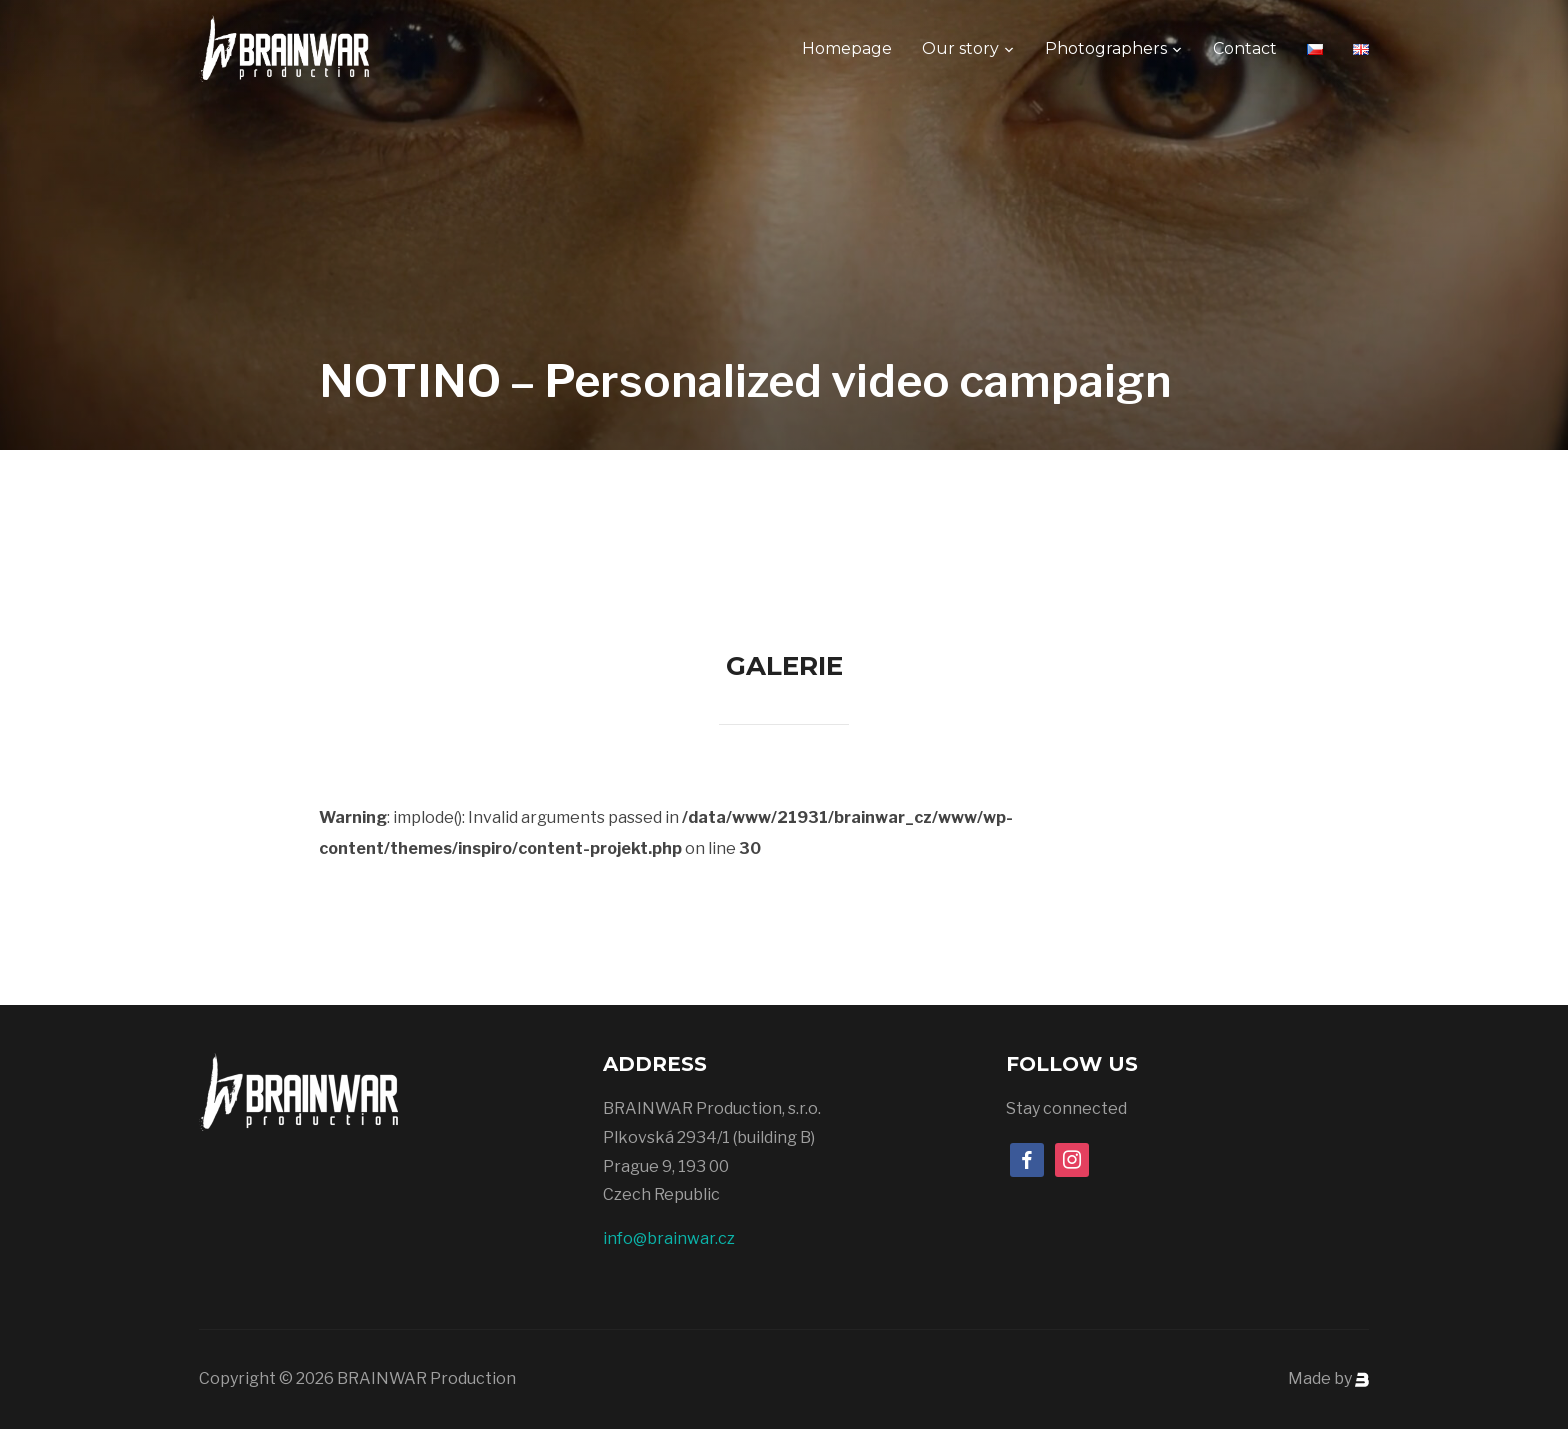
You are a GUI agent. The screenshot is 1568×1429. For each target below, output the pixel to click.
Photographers (1106, 48)
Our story (960, 48)
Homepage (847, 48)
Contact (1245, 48)
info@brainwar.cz (669, 1238)
